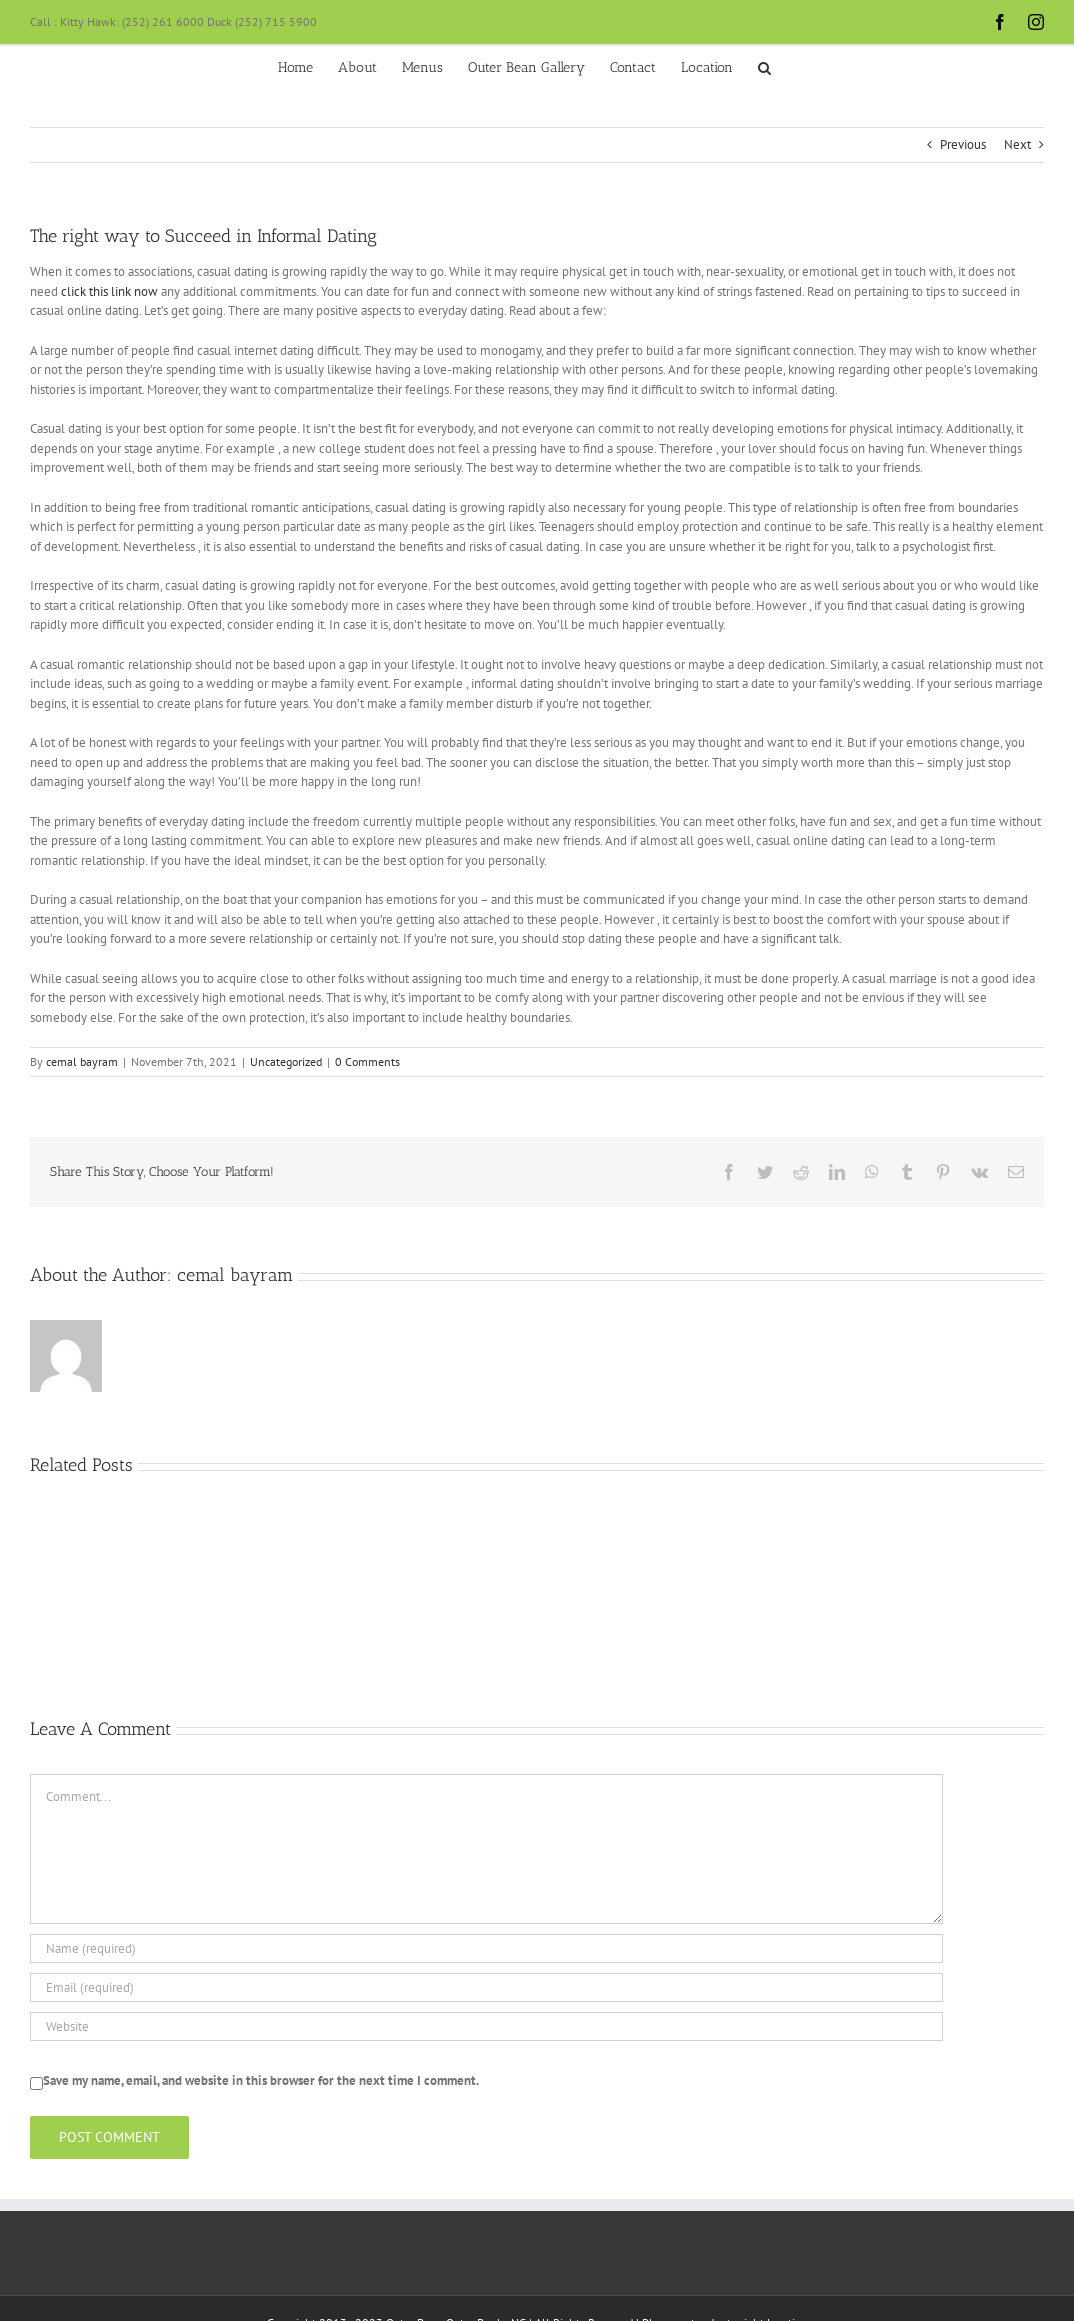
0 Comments (367, 1061)
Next (1017, 144)
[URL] (486, 2026)
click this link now (109, 291)
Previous (963, 144)
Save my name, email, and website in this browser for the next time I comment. (261, 2080)
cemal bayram (82, 1061)
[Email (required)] (486, 1987)
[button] (764, 66)
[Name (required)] (486, 1948)
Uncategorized (286, 1061)
